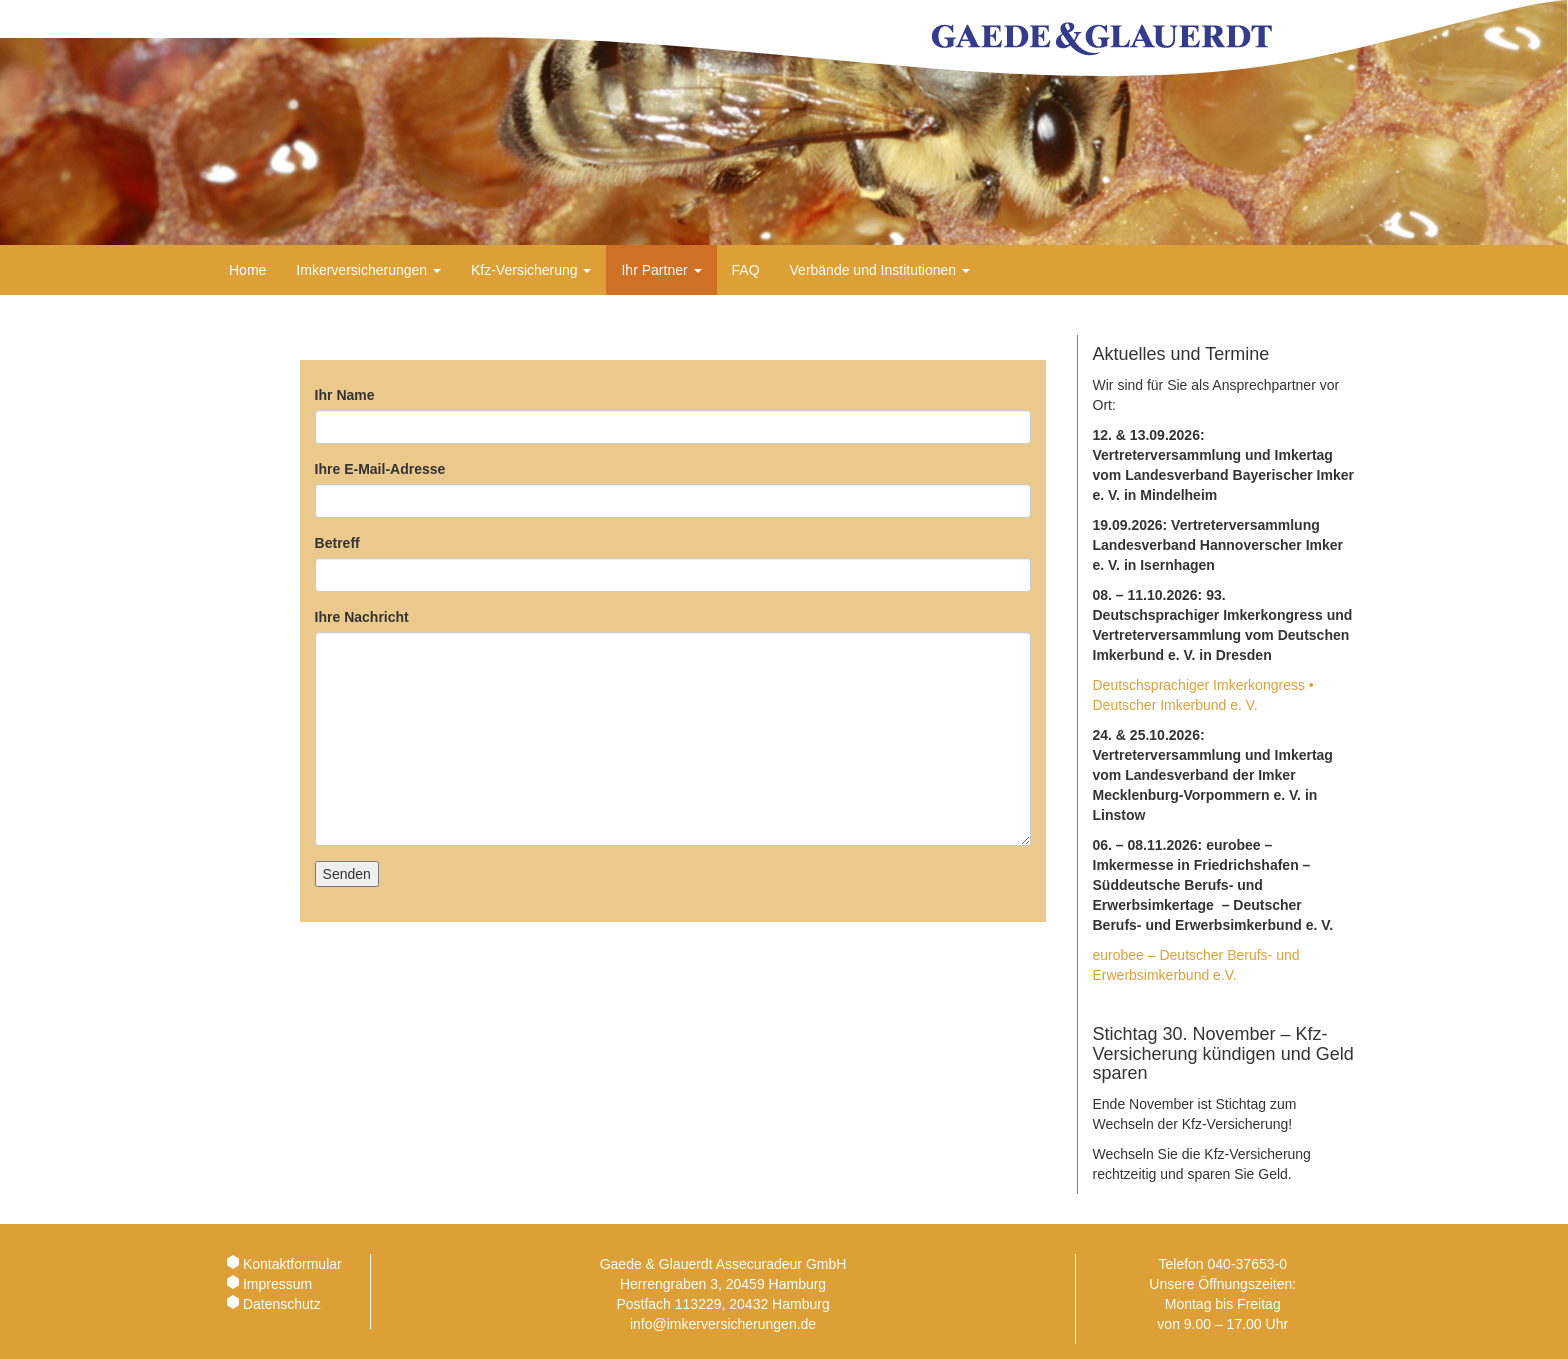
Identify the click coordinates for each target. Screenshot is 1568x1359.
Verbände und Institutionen (880, 270)
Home (247, 270)
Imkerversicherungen (368, 270)
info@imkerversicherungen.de (723, 1324)
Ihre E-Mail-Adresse (380, 469)
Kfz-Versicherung (531, 270)
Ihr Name (345, 395)
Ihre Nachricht (362, 617)
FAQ (746, 270)
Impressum (277, 1284)
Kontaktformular (292, 1264)
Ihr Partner (661, 270)
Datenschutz (282, 1304)
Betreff (337, 543)
